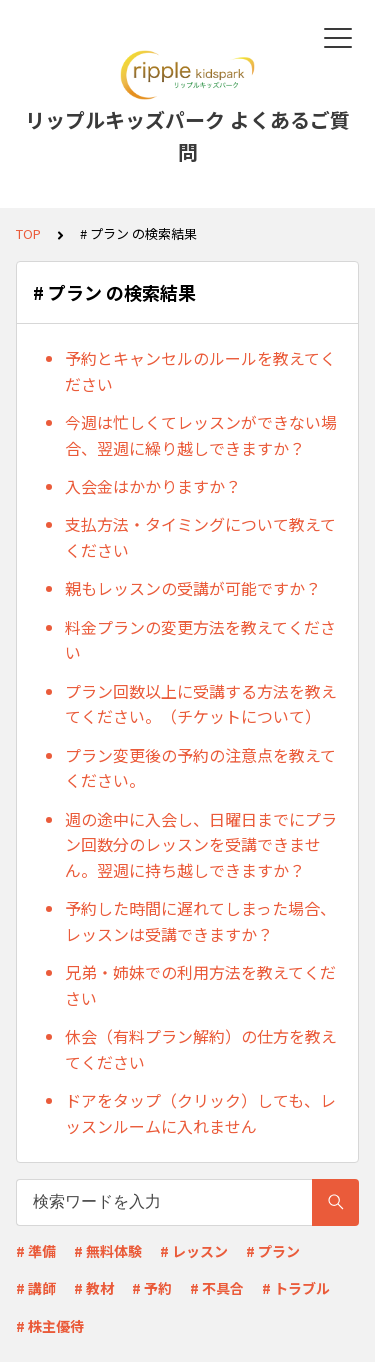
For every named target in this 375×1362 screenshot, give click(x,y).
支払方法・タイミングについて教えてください (200, 537)
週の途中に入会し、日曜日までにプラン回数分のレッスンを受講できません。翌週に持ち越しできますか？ (201, 844)
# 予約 (152, 1288)
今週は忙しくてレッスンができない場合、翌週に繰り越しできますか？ (201, 435)
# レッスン (194, 1251)
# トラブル (296, 1288)
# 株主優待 (50, 1326)
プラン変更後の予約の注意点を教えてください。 (200, 768)
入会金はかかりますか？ (153, 486)
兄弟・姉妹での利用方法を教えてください (200, 985)
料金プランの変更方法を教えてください (200, 640)
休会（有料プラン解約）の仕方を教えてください (201, 1049)
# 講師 (36, 1288)
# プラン (273, 1251)
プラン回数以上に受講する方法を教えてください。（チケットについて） (201, 704)
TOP (28, 233)
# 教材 (94, 1288)
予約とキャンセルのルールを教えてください (200, 371)
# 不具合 (217, 1288)
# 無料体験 (108, 1251)
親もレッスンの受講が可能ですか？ (193, 588)
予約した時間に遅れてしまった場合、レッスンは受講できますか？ (200, 921)
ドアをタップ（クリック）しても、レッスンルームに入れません (200, 1113)
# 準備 (36, 1251)
